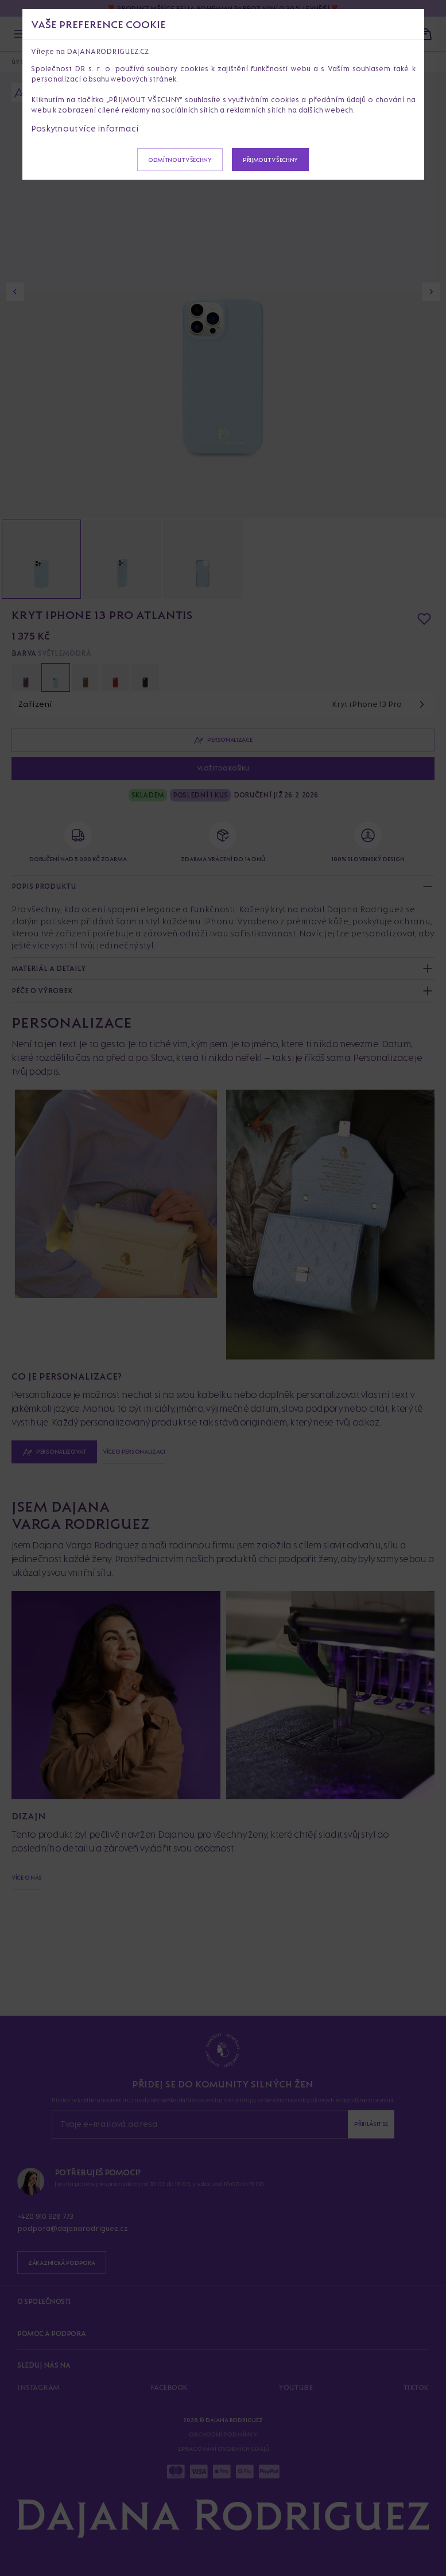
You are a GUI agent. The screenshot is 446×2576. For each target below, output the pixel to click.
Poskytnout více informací (85, 128)
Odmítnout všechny (180, 159)
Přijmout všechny (270, 159)
